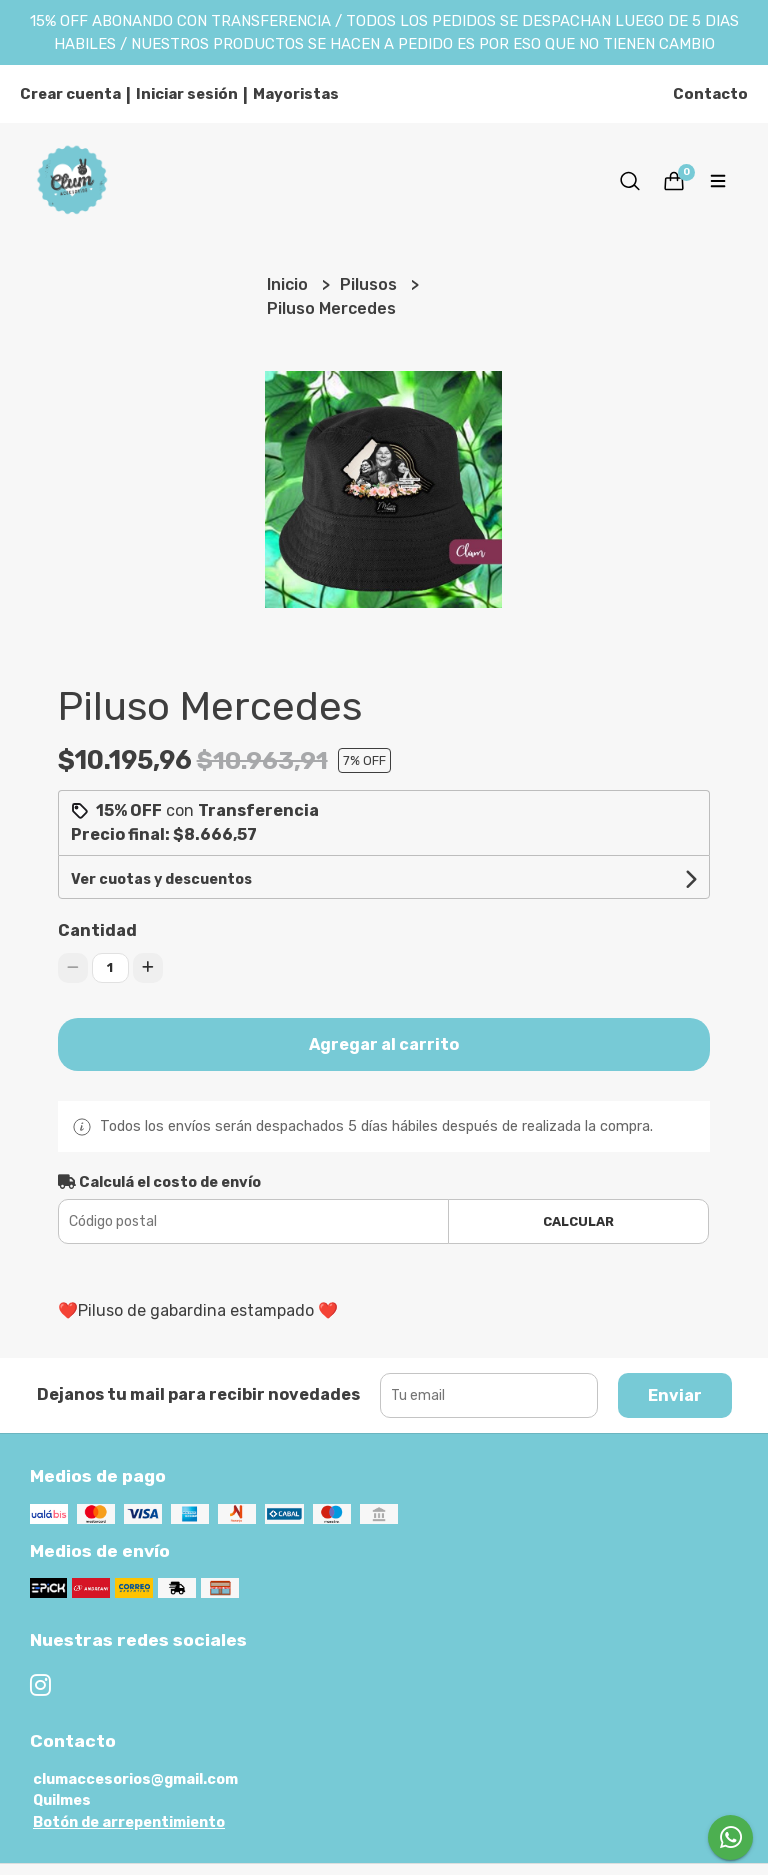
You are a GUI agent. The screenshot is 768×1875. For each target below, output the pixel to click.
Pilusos (370, 284)
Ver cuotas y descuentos (161, 879)
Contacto (710, 94)
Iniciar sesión (187, 94)
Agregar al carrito (384, 1044)
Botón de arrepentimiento (129, 1822)
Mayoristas (296, 94)
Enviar (675, 1395)
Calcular (578, 1221)
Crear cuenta (70, 94)
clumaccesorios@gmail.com (135, 1779)
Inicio (289, 284)
